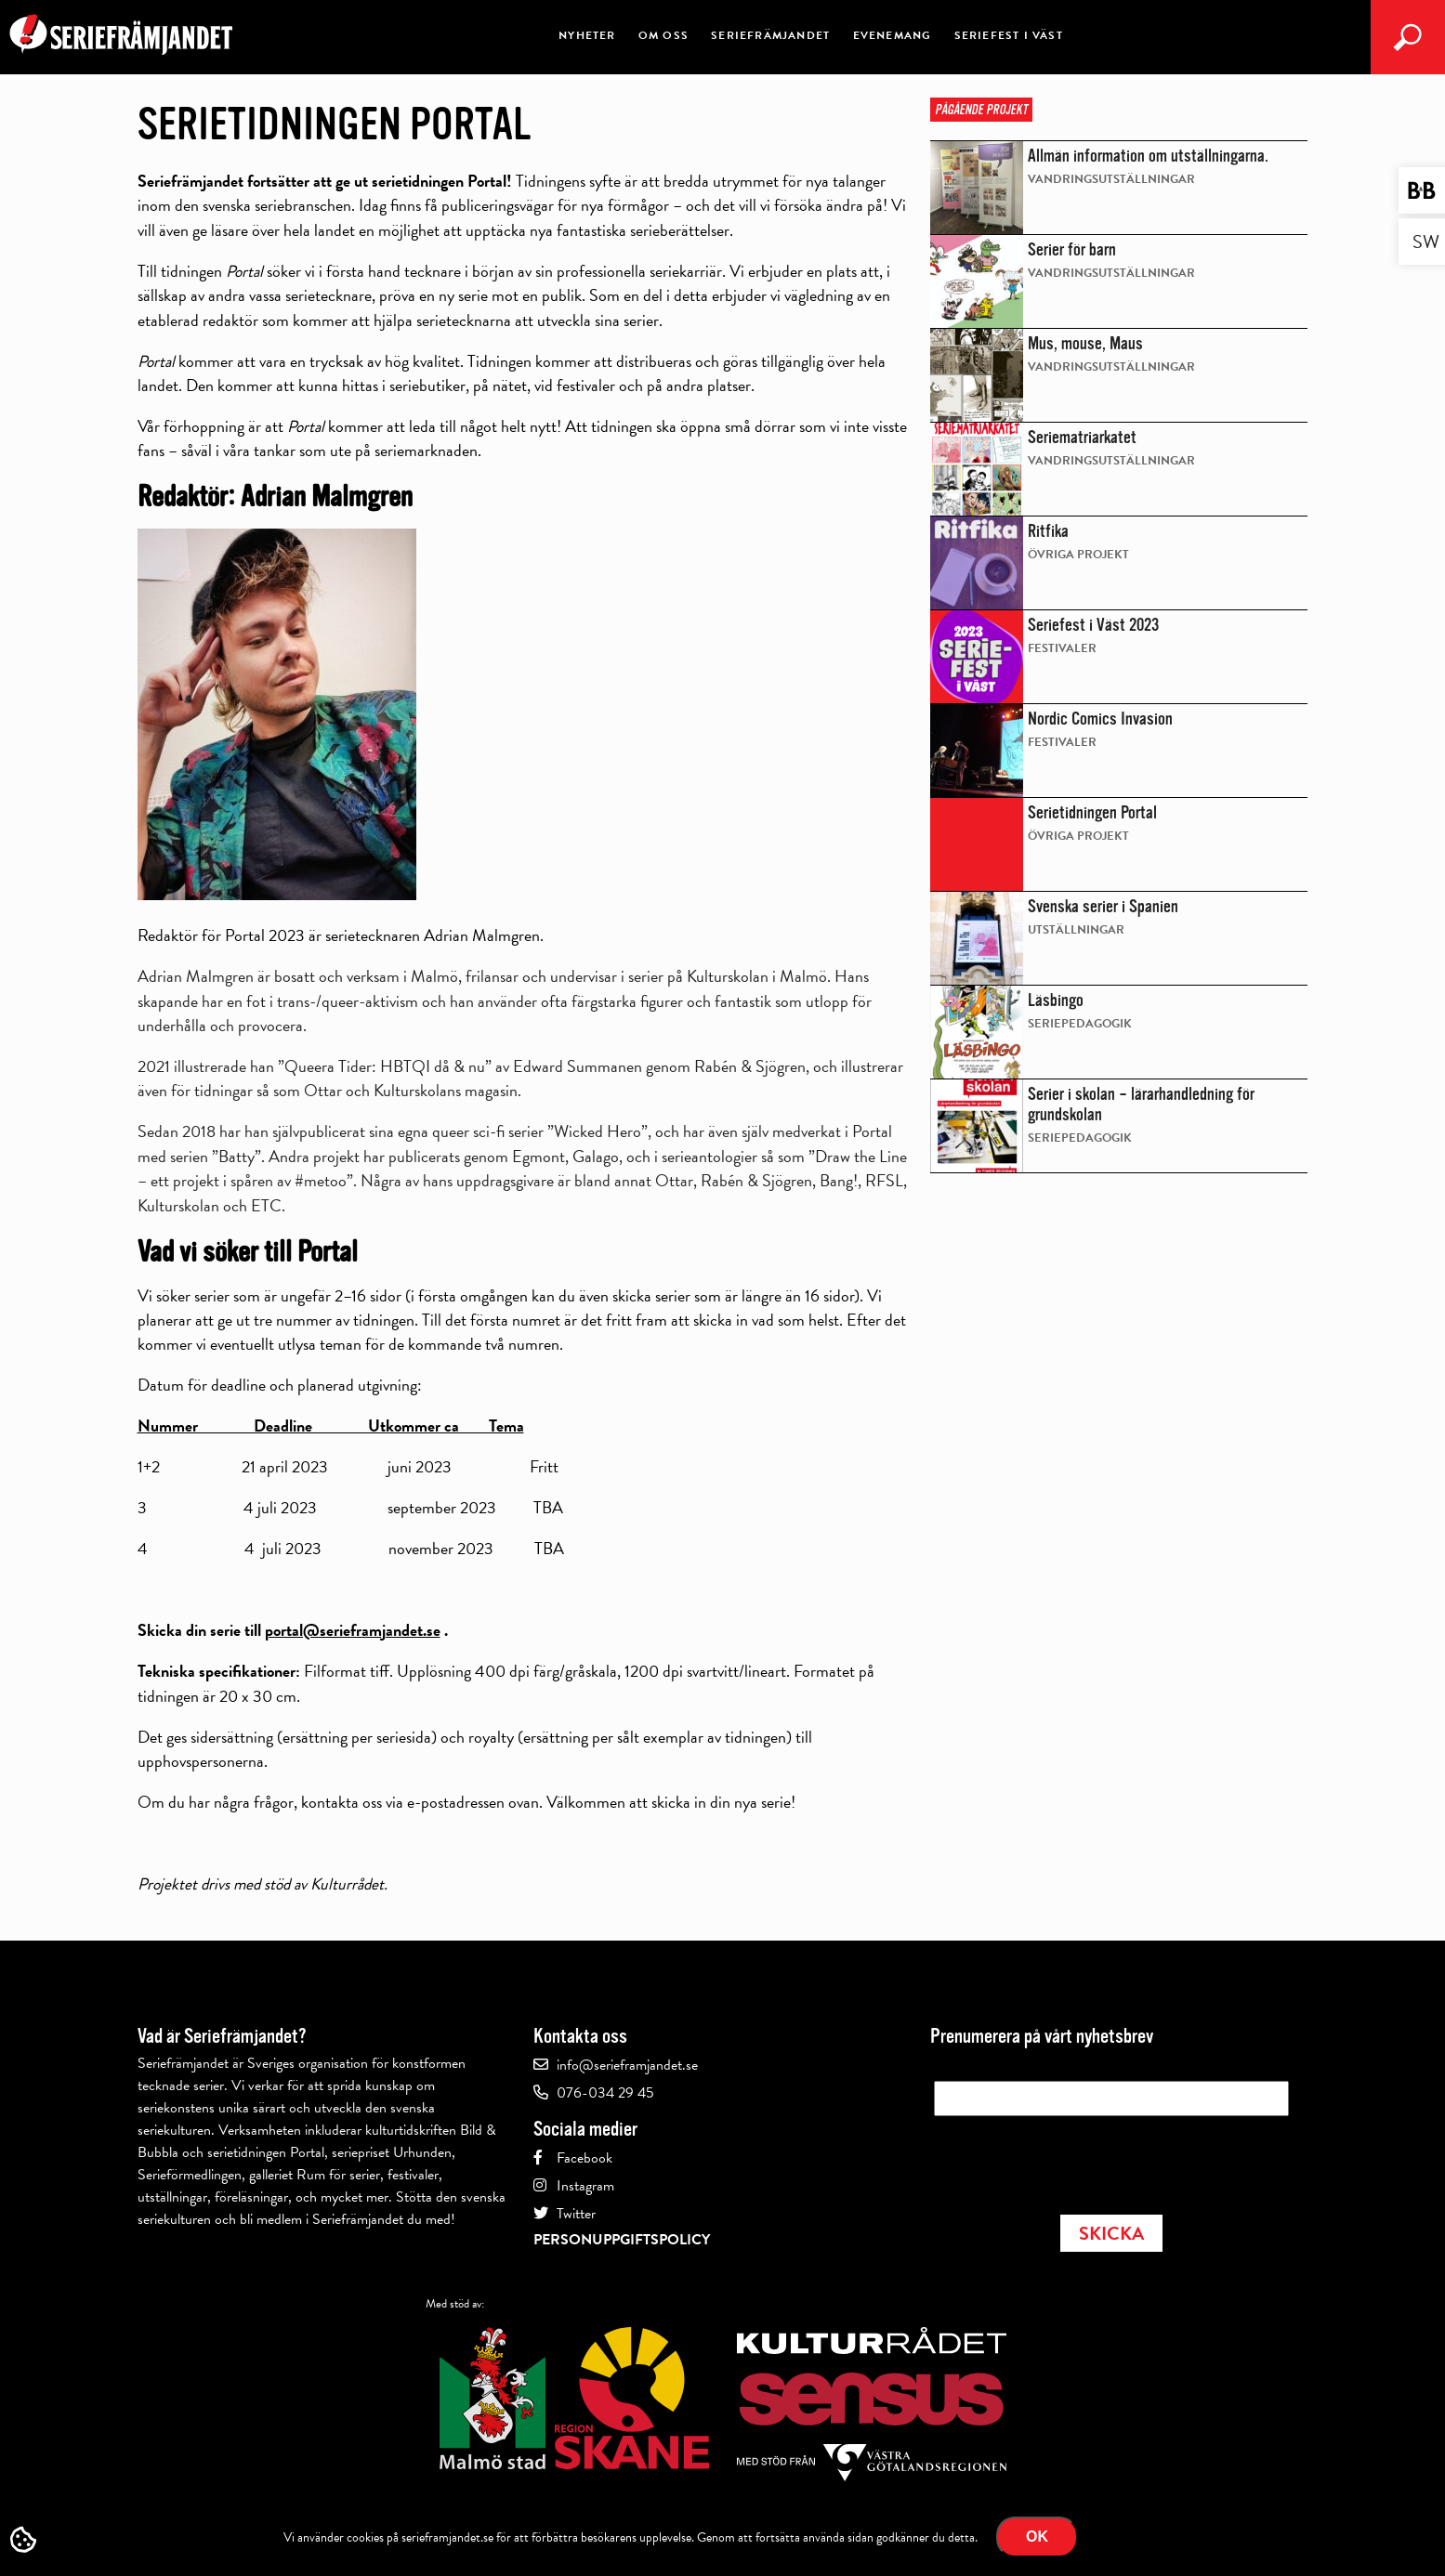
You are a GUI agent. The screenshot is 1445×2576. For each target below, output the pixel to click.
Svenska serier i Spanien (1103, 906)
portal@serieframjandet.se (352, 1629)
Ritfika (1048, 531)
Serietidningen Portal (1092, 813)
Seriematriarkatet (1082, 437)
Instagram (585, 2186)
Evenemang (892, 35)
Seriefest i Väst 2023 (1093, 625)
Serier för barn (1072, 250)
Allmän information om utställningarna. (1148, 156)
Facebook (584, 2158)
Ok (1037, 2536)
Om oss (663, 35)
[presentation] (1075, 2160)
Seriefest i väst (1008, 35)
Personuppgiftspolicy (621, 2240)
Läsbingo (1056, 1000)
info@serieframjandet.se (627, 2065)
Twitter (576, 2214)
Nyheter (586, 35)
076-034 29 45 (605, 2093)
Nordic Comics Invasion (1100, 719)
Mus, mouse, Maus (1085, 343)
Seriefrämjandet (770, 35)
